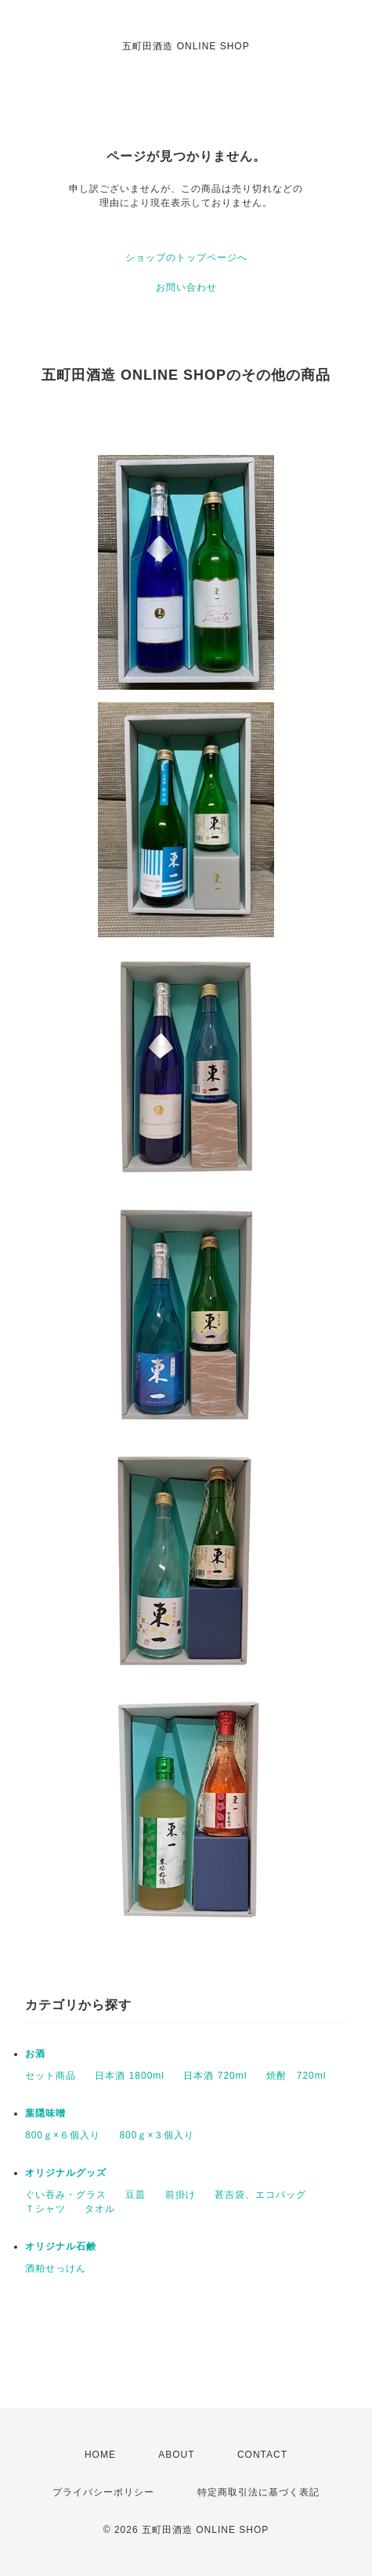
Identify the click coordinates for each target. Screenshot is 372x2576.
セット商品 (50, 2075)
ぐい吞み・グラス (66, 2194)
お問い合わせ (186, 287)
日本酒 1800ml (129, 2075)
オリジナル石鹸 (60, 2246)
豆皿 (135, 2194)
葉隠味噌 (45, 2113)
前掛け (180, 2194)
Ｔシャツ (45, 2208)
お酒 (35, 2053)
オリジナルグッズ (66, 2172)
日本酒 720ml (215, 2075)
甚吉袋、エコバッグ (260, 2194)
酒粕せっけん (55, 2268)
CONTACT (262, 2454)
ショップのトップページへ (186, 257)
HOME (100, 2454)
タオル (100, 2208)
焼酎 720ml (296, 2075)
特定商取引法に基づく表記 (258, 2492)
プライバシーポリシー (103, 2492)
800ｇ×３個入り (156, 2135)
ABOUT (176, 2454)
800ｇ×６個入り (62, 2135)
